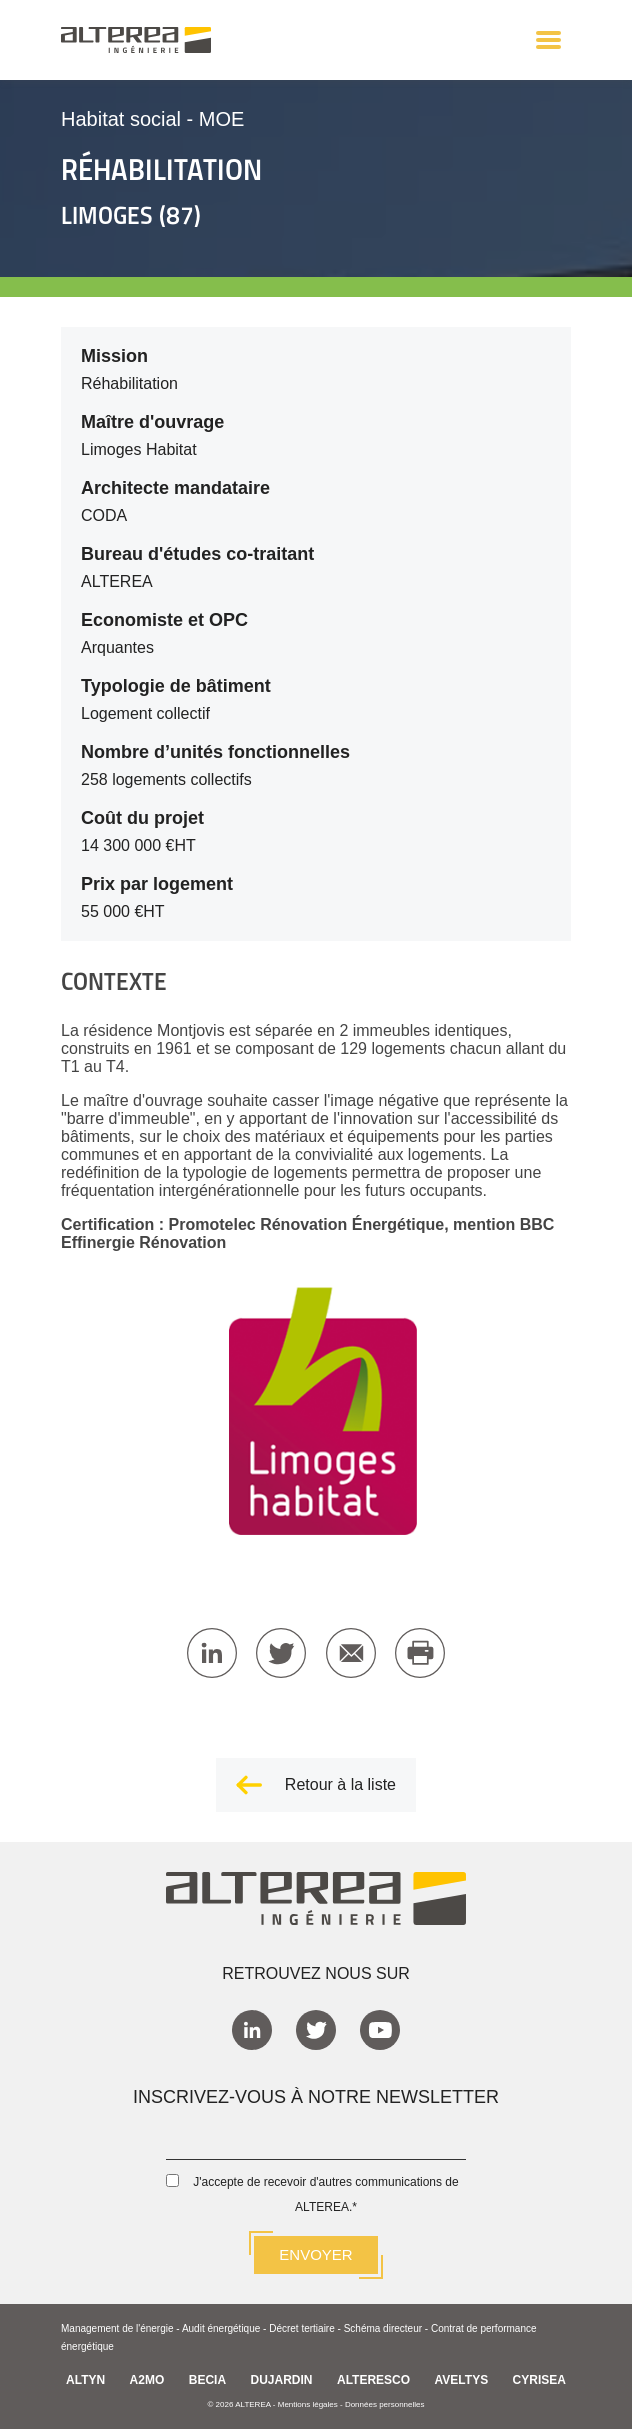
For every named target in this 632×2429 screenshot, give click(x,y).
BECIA (207, 2380)
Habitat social (121, 119)
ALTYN (85, 2380)
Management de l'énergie (117, 2328)
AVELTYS (462, 2380)
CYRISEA (539, 2380)
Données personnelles (385, 2404)
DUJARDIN (282, 2380)
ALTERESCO (373, 2380)
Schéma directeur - (387, 2328)
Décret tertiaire (302, 2328)
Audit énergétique (221, 2328)
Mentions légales (308, 2404)
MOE (222, 119)
